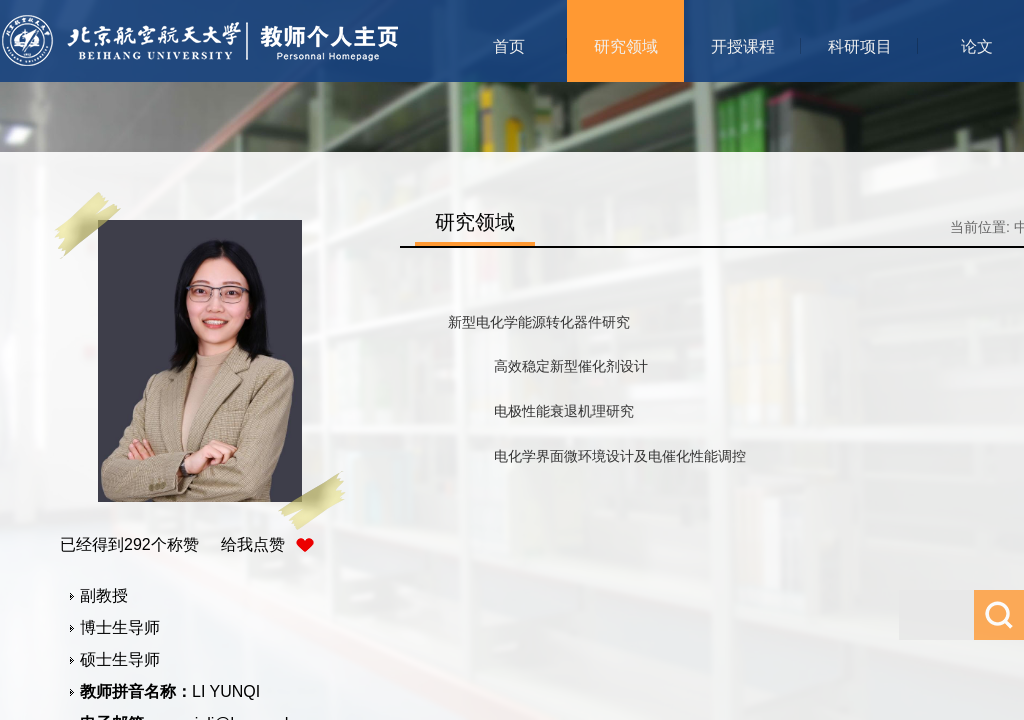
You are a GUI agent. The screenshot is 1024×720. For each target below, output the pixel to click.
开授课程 (743, 46)
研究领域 (626, 46)
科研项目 (860, 46)
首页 (509, 46)
